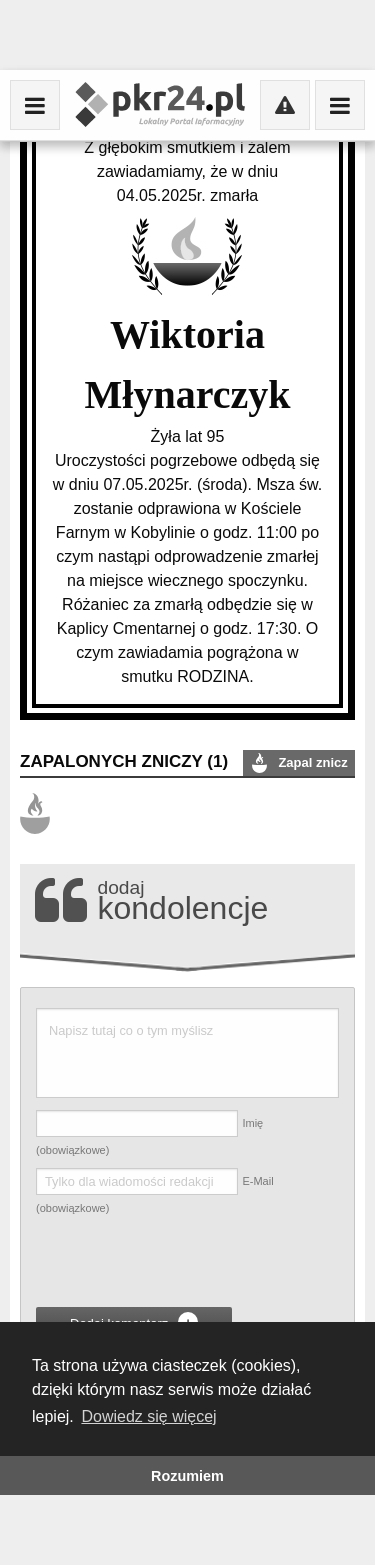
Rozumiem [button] (187, 1476)
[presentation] (188, 1264)
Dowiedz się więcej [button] (148, 1416)
